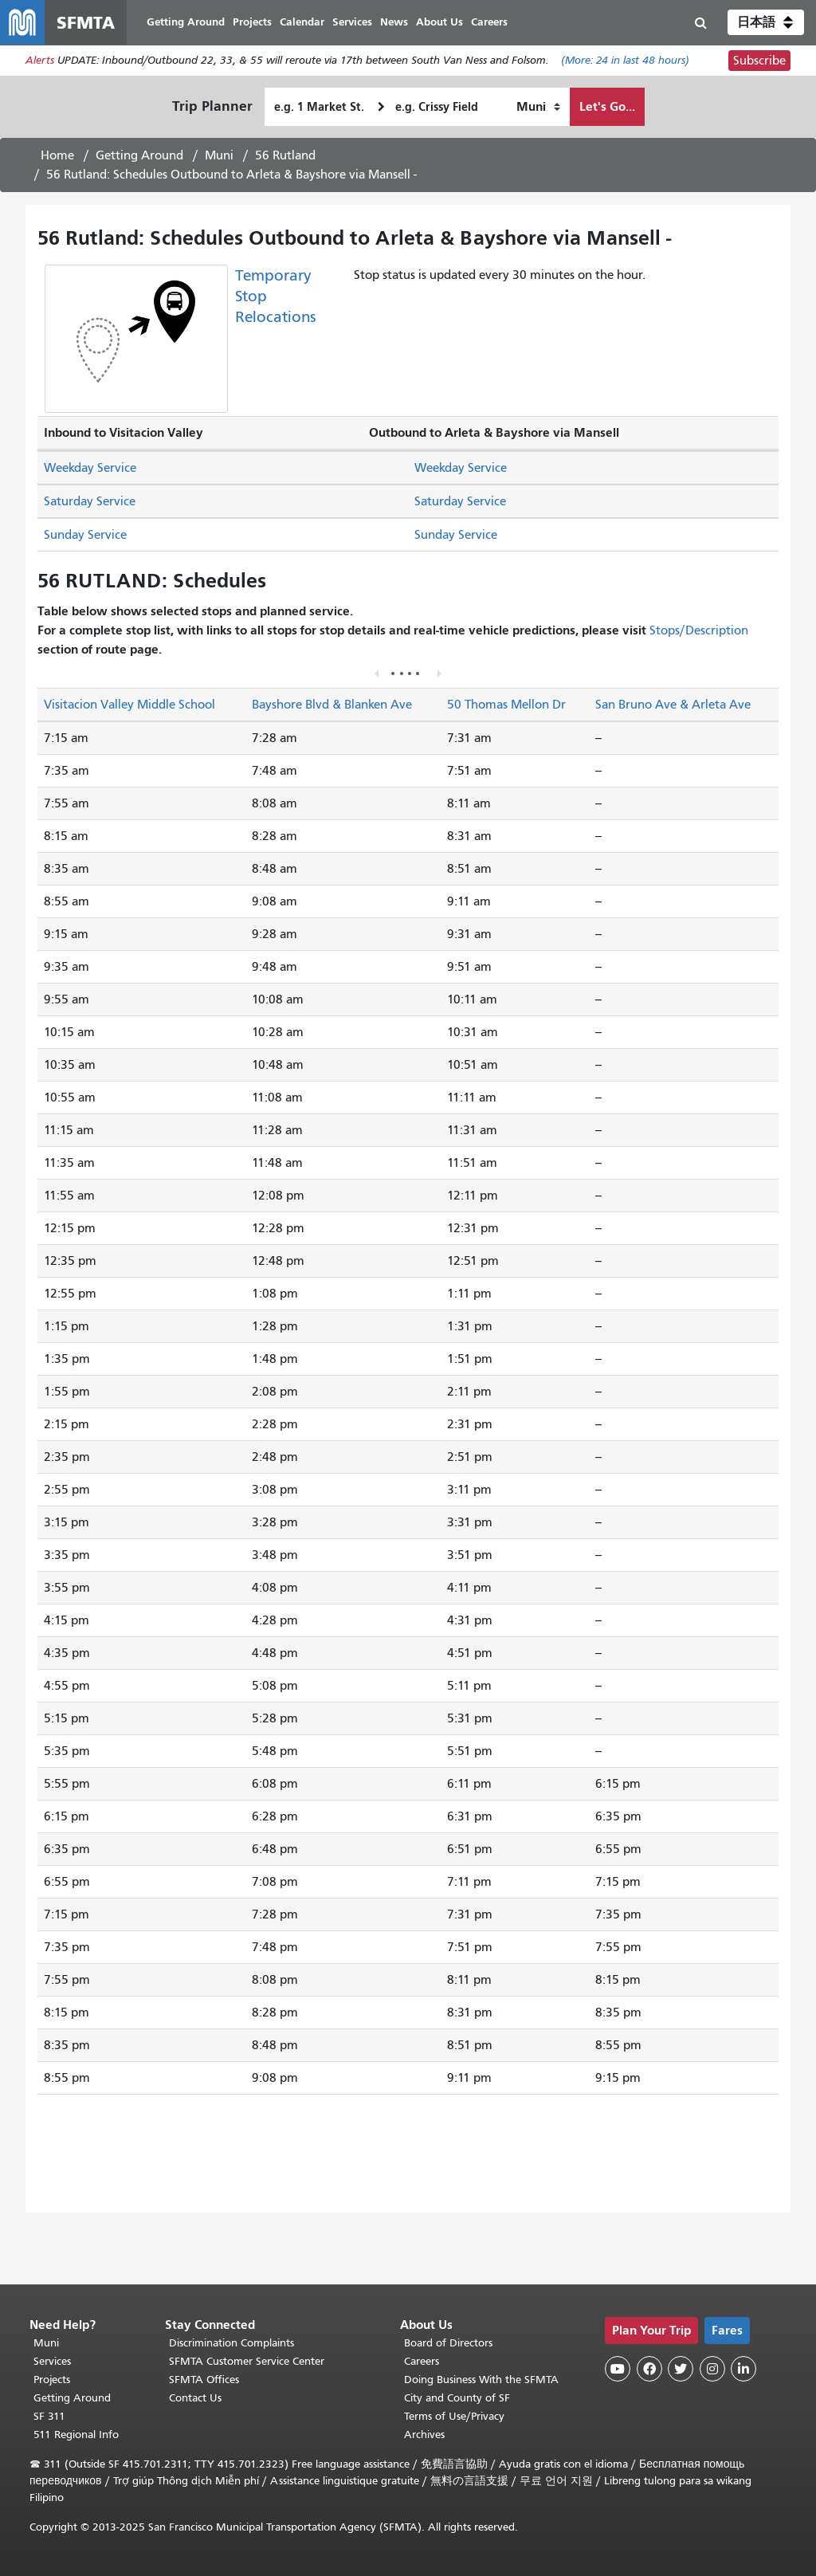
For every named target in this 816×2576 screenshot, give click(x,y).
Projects (51, 2379)
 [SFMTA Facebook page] (649, 2368)
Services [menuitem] (352, 22)
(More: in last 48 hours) (625, 61)
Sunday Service (85, 535)
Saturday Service (89, 501)
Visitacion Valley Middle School (129, 704)
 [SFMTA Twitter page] (680, 2368)
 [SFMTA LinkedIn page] (743, 2368)
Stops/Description (698, 630)
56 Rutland (285, 155)
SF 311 (49, 2416)
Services (52, 2361)
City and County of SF (457, 2398)
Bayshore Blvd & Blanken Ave (332, 704)
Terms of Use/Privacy (454, 2416)
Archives (424, 2434)
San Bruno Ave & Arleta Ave (673, 704)
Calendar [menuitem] (302, 22)
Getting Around (139, 155)
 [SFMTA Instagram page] (712, 2368)
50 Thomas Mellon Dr (506, 704)
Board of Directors (448, 2343)
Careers (421, 2361)
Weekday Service (90, 468)
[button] (766, 22)
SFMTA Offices (204, 2379)
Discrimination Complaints (231, 2343)
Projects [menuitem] (252, 22)
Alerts (40, 61)
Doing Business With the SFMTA (481, 2379)
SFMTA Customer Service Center (246, 2361)
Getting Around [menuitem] (186, 22)
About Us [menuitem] (439, 22)
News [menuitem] (394, 22)
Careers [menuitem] (489, 22)
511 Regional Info (76, 2434)
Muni (219, 155)
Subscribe (759, 60)
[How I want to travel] (538, 107)
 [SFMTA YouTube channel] (617, 2368)
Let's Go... (607, 106)
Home (57, 155)
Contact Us (195, 2398)
